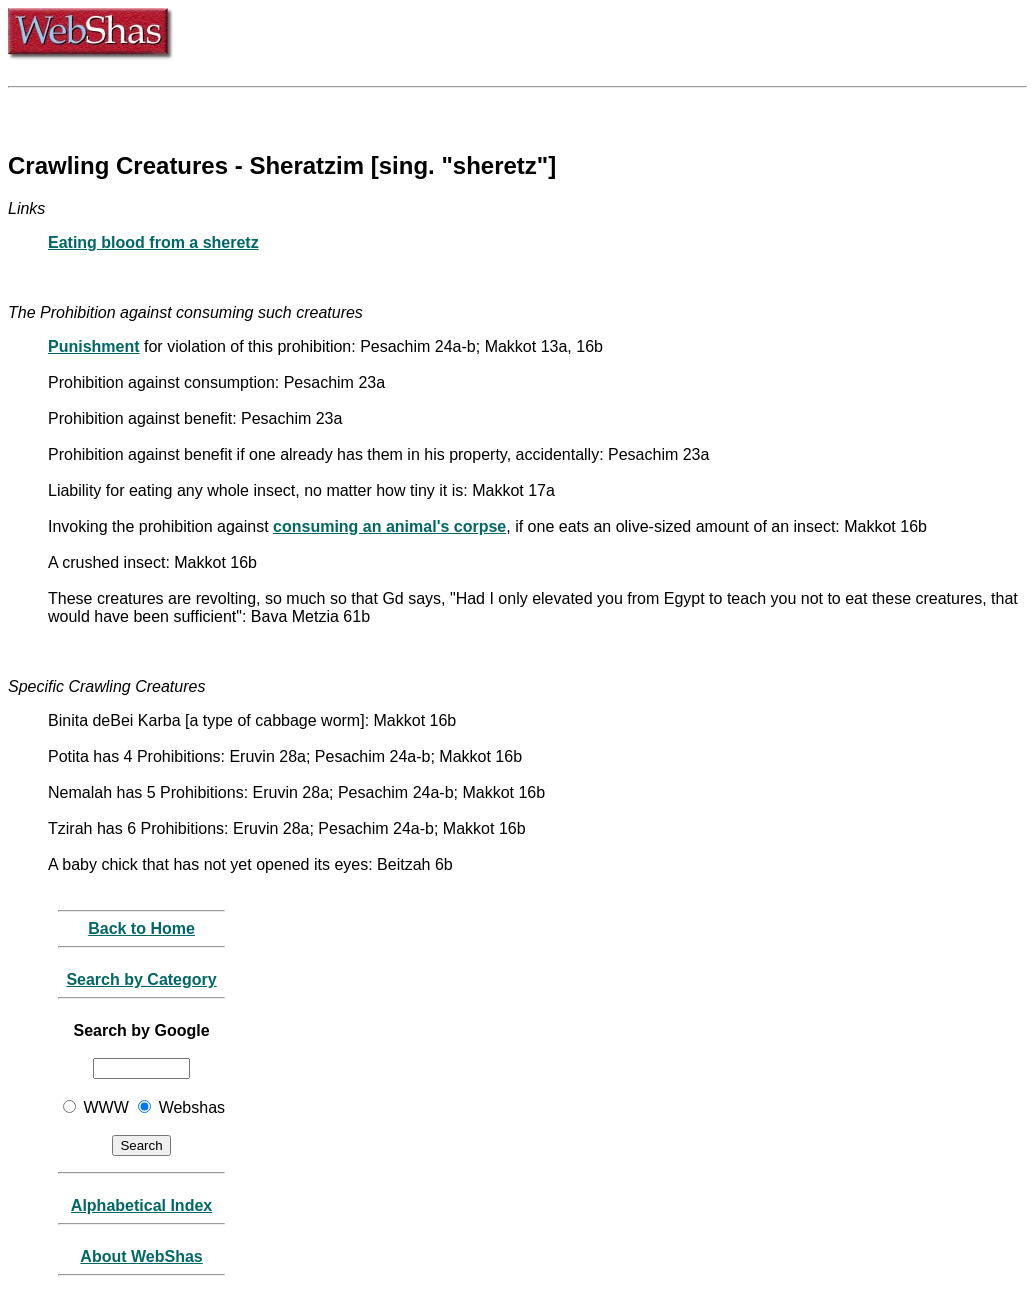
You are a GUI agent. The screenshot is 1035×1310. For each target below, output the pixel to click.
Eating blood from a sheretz (153, 242)
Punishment (94, 346)
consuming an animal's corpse (389, 526)
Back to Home (141, 928)
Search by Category (141, 979)
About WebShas (141, 1256)
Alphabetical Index (141, 1205)
